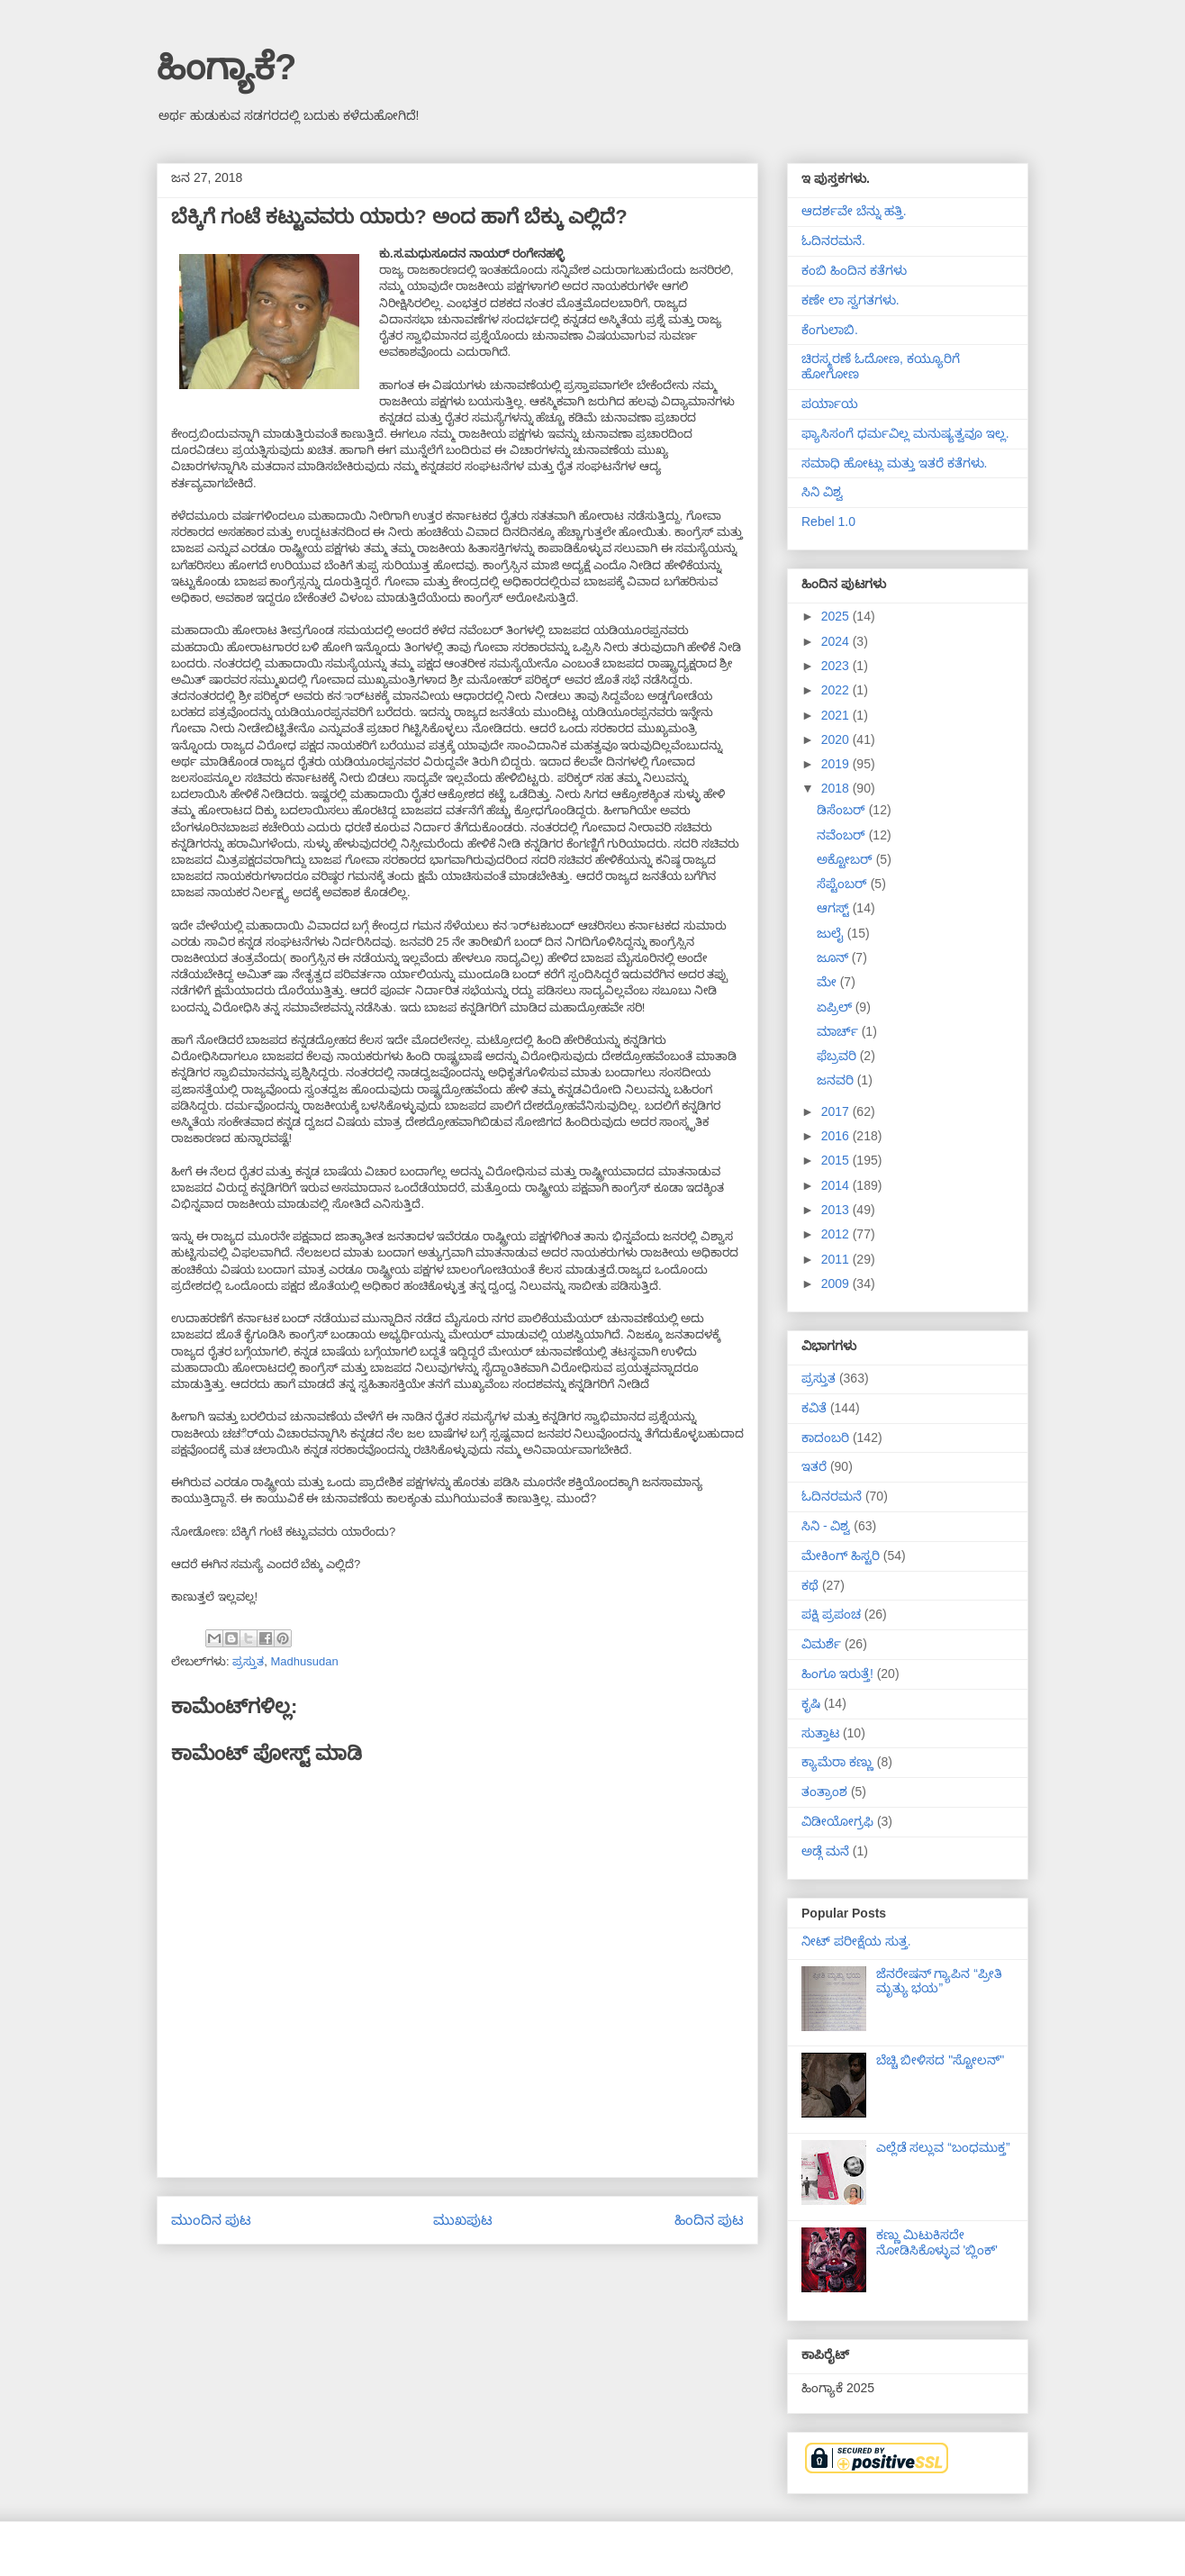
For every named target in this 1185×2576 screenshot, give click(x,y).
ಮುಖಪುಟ (463, 2219)
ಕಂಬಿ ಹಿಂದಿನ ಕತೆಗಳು (854, 270)
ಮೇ (828, 982)
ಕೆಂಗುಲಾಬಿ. (829, 329)
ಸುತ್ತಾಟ (820, 1733)
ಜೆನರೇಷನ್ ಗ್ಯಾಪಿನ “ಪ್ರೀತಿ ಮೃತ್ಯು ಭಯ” (939, 1981)
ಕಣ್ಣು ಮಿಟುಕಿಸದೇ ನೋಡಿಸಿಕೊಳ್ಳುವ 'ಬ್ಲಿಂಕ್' (937, 2242)
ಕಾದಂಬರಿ (825, 1437)
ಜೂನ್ (834, 957)
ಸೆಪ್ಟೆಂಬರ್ (844, 883)
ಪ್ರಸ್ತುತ (248, 1661)
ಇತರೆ (814, 1466)
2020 (837, 739)
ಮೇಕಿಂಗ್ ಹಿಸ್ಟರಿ (840, 1555)
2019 (837, 764)
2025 (837, 616)
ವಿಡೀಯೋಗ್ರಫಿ (837, 1821)
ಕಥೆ (810, 1585)
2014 (837, 1185)
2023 (837, 665)
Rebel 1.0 (828, 521)
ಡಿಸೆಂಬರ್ (843, 810)
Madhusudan (304, 1661)
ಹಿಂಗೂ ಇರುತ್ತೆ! (837, 1673)
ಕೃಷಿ (810, 1703)
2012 (837, 1234)
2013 (837, 1209)
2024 (837, 641)
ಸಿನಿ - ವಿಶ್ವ (825, 1526)
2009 (837, 1283)
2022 (837, 690)
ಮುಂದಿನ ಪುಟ (211, 2219)
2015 (837, 1160)
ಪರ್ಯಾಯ (829, 403)
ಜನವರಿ (837, 1080)
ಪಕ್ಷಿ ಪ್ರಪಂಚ (831, 1614)
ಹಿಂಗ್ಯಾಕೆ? (226, 66)
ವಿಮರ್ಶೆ (821, 1644)
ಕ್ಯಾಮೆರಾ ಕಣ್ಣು (837, 1762)
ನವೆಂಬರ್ (843, 835)
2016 (837, 1136)
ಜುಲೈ (832, 933)
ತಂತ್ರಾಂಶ (824, 1791)
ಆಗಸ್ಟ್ (835, 908)
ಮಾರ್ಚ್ (839, 1031)
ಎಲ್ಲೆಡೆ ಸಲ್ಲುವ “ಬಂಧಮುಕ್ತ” (943, 2147)
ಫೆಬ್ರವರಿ (838, 1055)
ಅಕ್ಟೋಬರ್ (846, 859)
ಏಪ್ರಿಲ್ (836, 1007)
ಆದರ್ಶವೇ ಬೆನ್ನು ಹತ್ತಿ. (854, 211)
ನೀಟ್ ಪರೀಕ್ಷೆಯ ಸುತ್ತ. (856, 1941)
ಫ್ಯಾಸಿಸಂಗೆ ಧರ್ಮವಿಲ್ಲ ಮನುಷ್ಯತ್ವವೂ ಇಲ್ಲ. (905, 433)
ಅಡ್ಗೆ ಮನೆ (825, 1851)
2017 (837, 1111)
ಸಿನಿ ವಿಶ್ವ (822, 492)
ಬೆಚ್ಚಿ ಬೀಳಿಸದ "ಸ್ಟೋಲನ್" (940, 2060)
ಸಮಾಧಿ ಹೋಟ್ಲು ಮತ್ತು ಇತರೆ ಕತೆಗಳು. (894, 463)
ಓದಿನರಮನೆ (831, 1496)
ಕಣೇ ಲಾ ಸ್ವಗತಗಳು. (850, 300)
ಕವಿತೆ (814, 1408)
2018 (837, 788)
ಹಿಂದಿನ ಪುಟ (709, 2219)
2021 (837, 715)
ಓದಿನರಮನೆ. (833, 240)
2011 (837, 1259)
